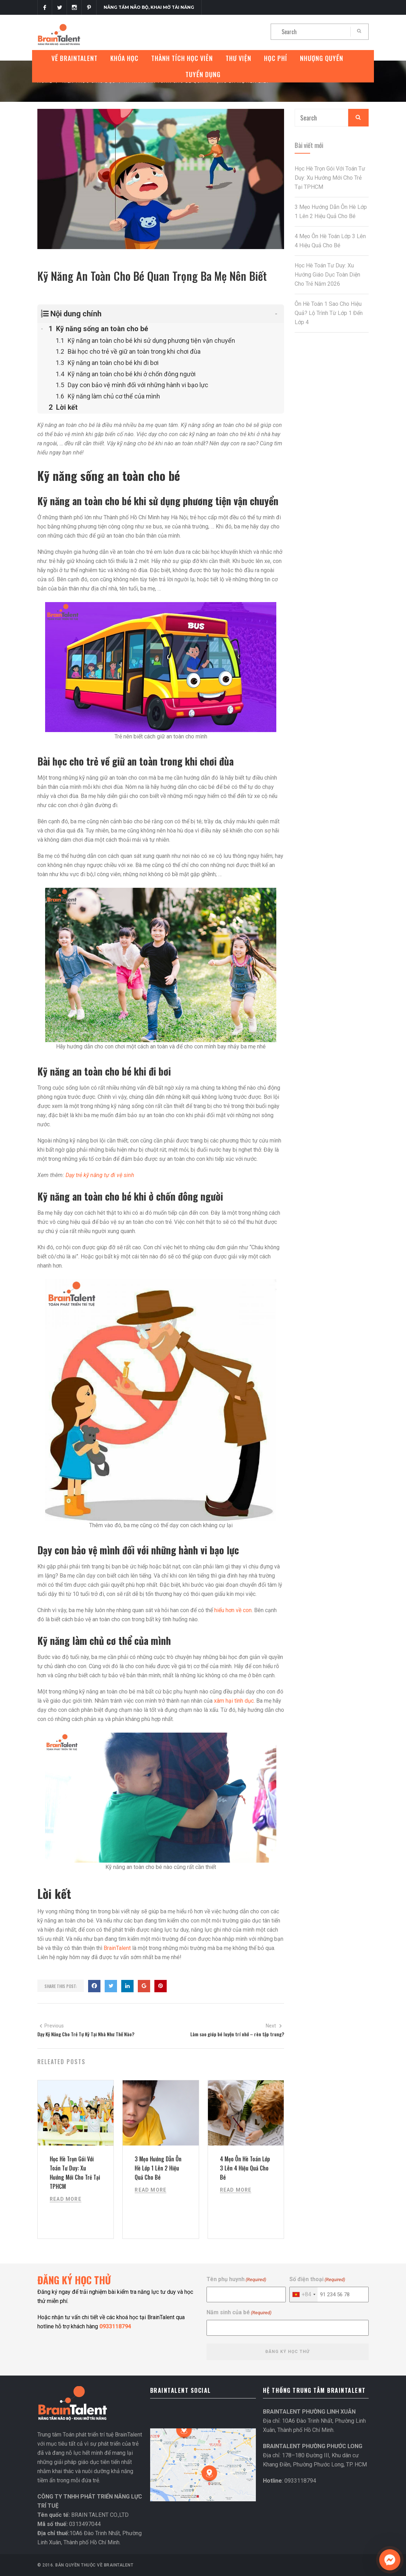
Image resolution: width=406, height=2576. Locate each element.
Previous (51, 2026)
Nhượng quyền (321, 58)
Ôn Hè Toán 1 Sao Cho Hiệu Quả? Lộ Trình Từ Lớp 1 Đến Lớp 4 (329, 313)
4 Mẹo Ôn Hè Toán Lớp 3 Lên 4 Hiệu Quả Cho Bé (245, 2168)
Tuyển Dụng (203, 74)
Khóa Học (124, 58)
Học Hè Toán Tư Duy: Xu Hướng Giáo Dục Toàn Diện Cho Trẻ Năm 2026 (327, 274)
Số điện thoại (317, 2279)
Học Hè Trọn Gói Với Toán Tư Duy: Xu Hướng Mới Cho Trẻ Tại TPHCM (330, 177)
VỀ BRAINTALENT (74, 58)
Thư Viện (238, 58)
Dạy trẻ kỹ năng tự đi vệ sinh (100, 1175)
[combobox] (304, 2294)
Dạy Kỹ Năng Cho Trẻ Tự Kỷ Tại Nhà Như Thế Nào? (85, 2034)
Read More (65, 2199)
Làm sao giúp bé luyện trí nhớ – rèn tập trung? (237, 2034)
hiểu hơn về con (233, 1610)
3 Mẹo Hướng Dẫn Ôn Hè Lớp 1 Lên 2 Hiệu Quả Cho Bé (158, 2168)
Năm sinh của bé (239, 2312)
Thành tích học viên (182, 58)
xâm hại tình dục (234, 1700)
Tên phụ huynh (236, 2279)
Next (274, 2026)
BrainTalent (117, 1948)
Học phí (275, 58)
